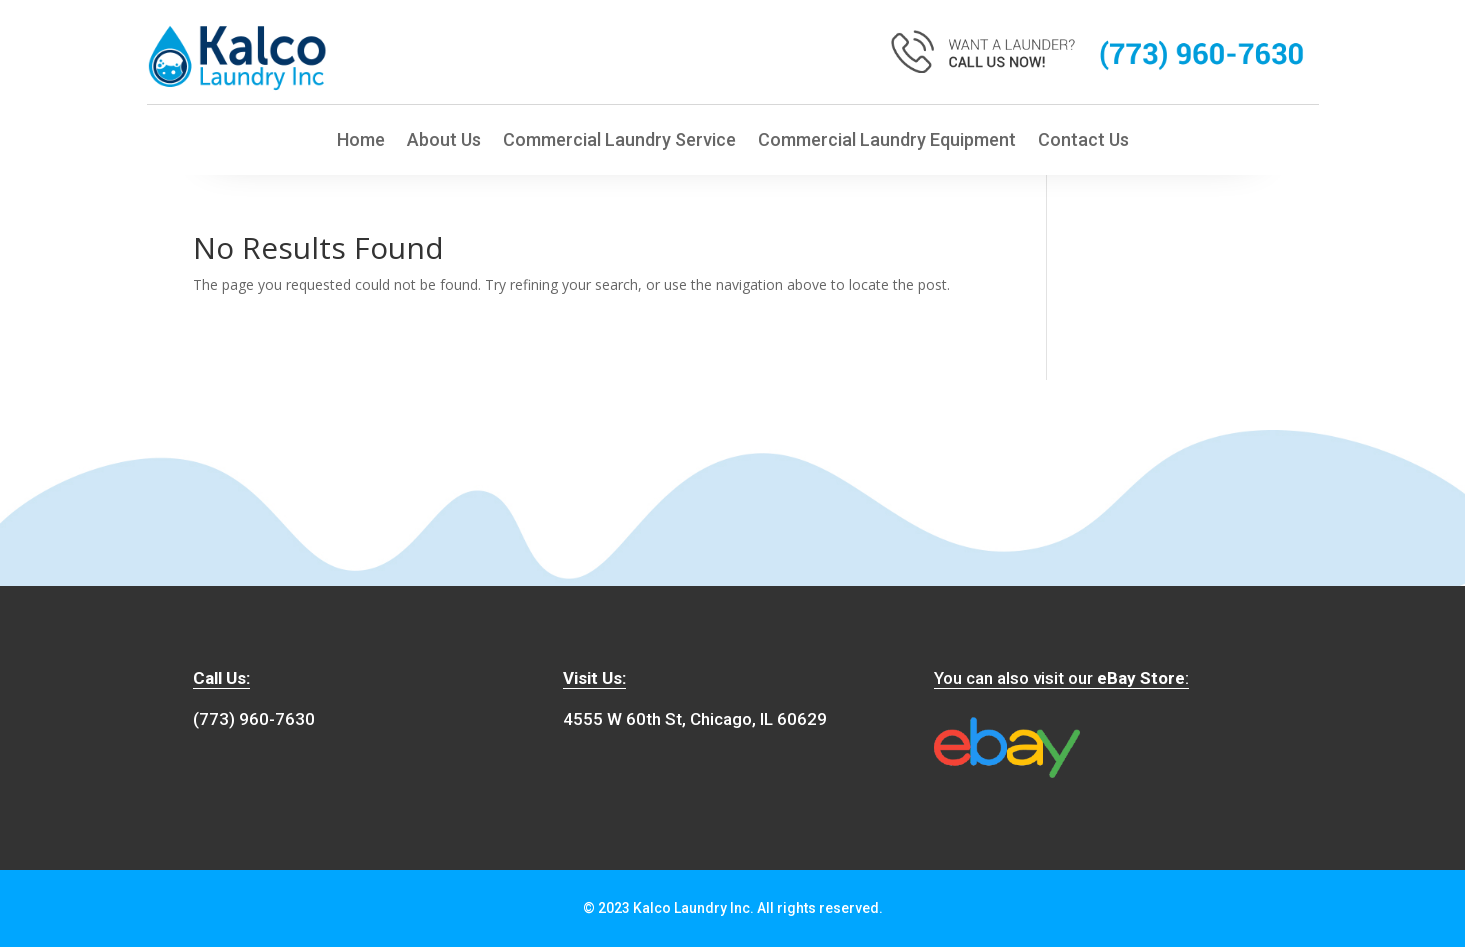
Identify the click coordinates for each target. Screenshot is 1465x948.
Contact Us (1083, 142)
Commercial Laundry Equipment (887, 142)
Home (361, 142)
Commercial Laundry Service (619, 142)
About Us (444, 142)
